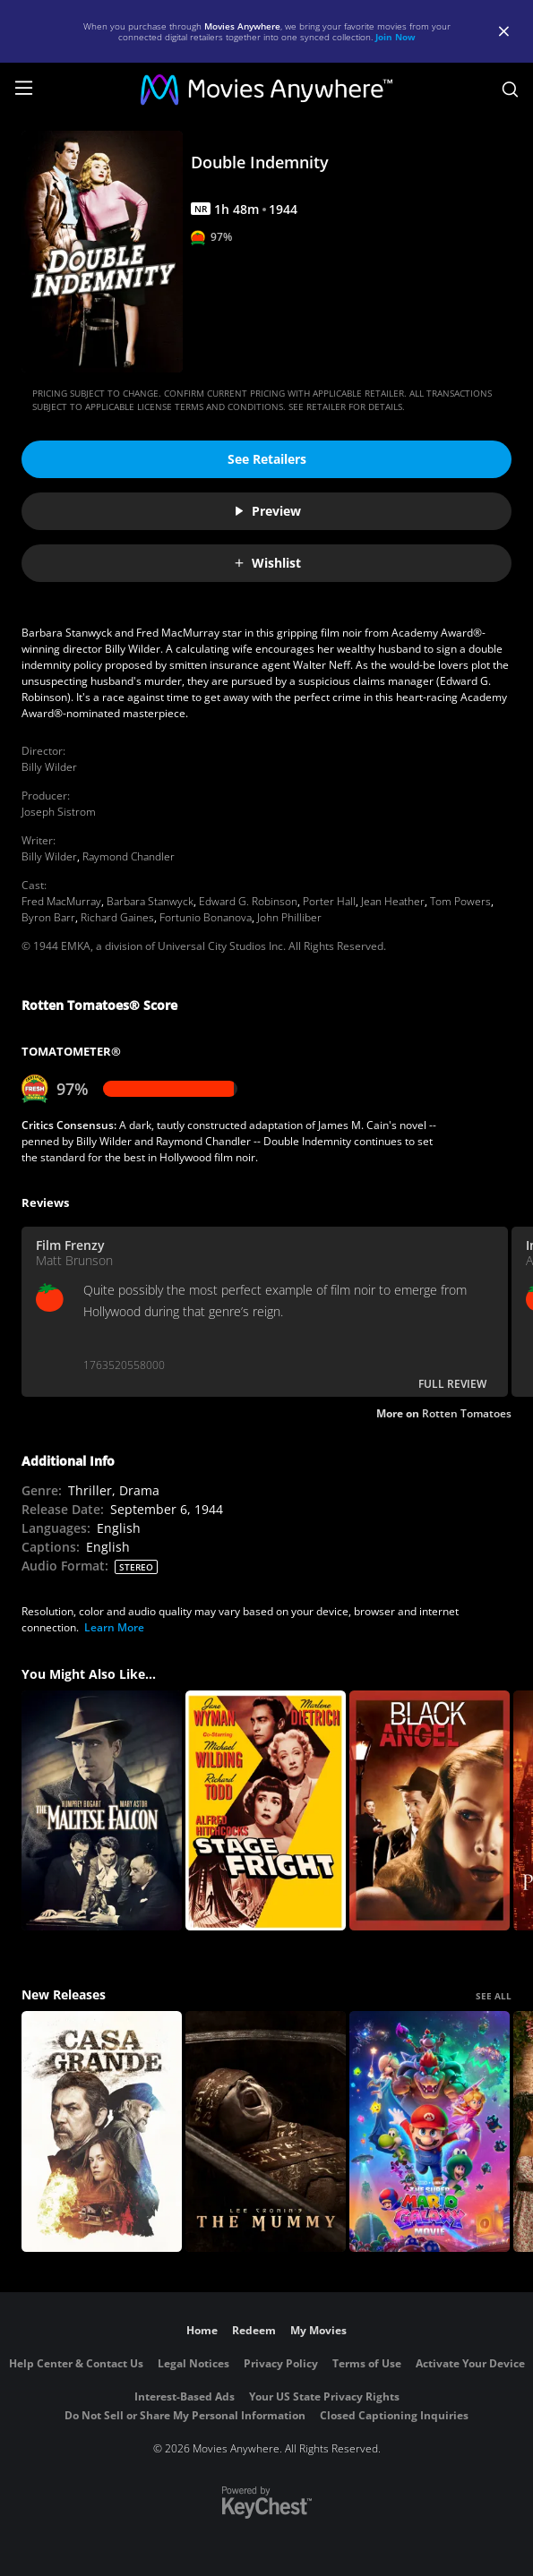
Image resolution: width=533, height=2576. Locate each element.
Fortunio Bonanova (205, 917)
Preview (267, 510)
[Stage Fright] (265, 1810)
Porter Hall (329, 901)
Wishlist (267, 562)
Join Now (395, 36)
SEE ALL (494, 1996)
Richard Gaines (117, 917)
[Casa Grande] (101, 2131)
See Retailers (267, 458)
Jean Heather (393, 901)
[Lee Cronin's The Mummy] (265, 2131)
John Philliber (289, 917)
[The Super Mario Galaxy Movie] (429, 2131)
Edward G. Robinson (248, 901)
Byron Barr (48, 917)
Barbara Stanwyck (150, 901)
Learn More (114, 1627)
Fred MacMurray (61, 901)
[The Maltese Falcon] (101, 1810)
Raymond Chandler (128, 856)
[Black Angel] (429, 1810)
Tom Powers (460, 901)
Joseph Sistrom (58, 811)
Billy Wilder (49, 767)
